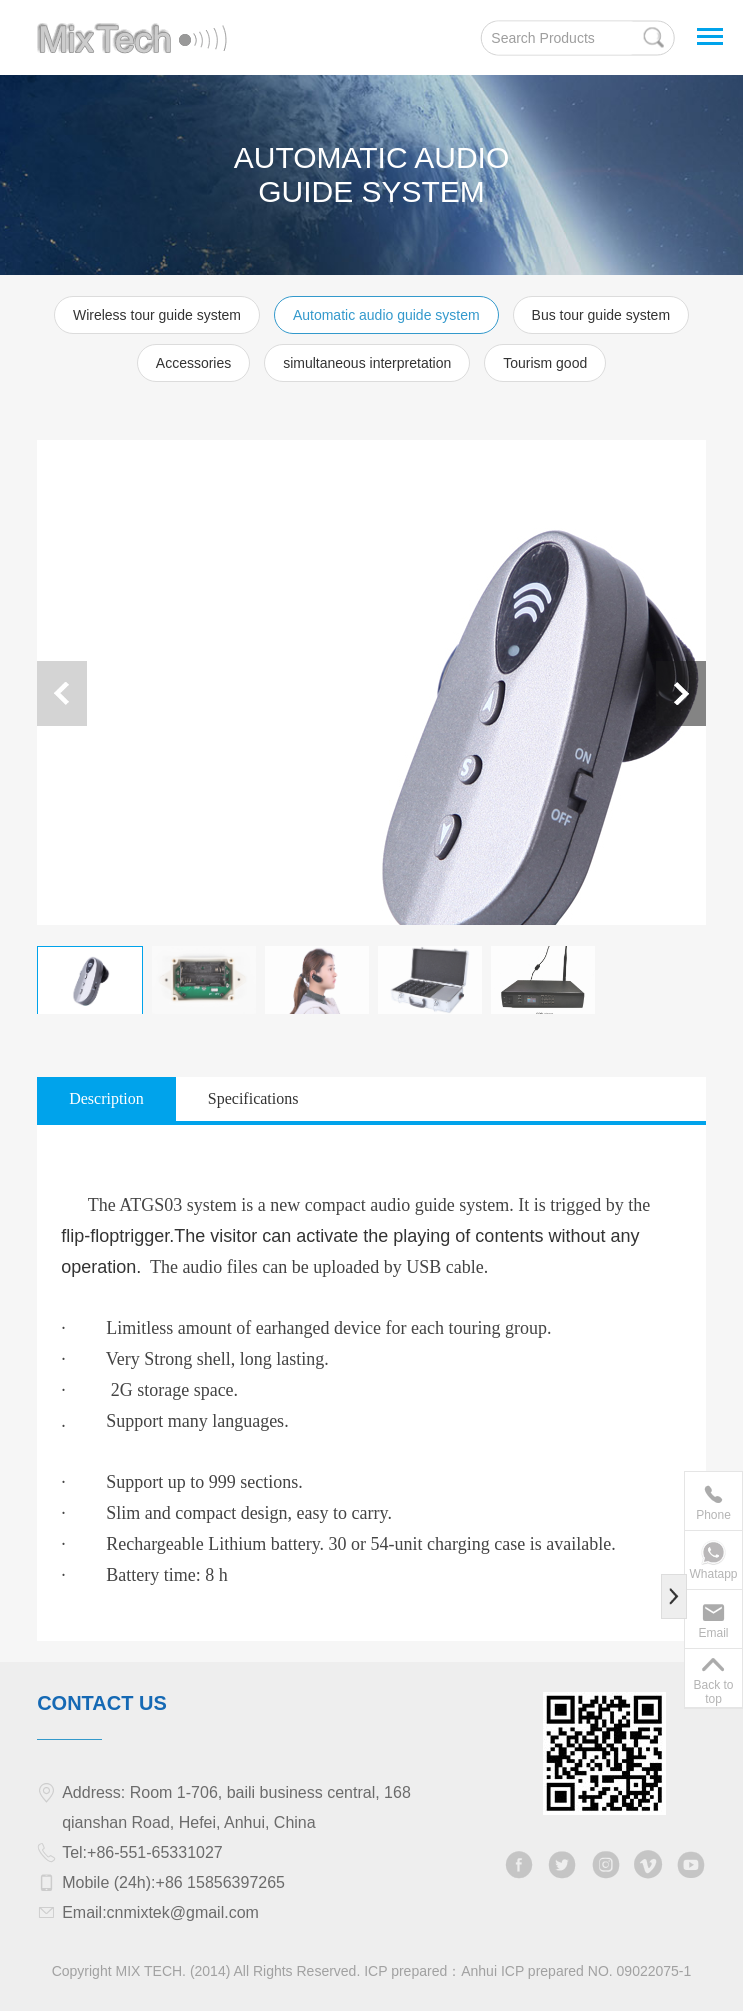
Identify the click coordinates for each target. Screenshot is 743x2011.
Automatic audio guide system (386, 315)
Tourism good (545, 363)
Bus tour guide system (601, 315)
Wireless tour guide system (157, 315)
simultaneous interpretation (367, 363)
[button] (681, 693)
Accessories (193, 363)
